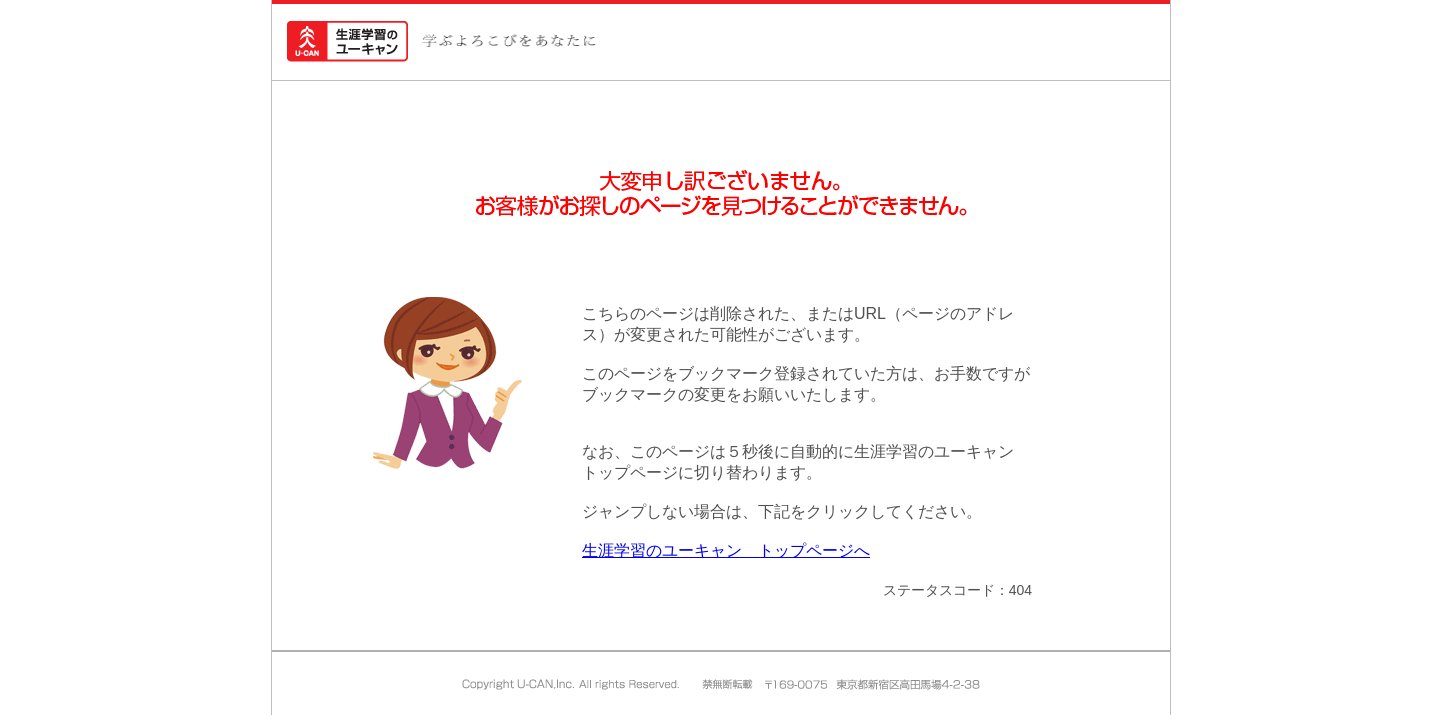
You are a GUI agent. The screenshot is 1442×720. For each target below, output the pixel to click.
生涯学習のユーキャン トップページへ (726, 550)
